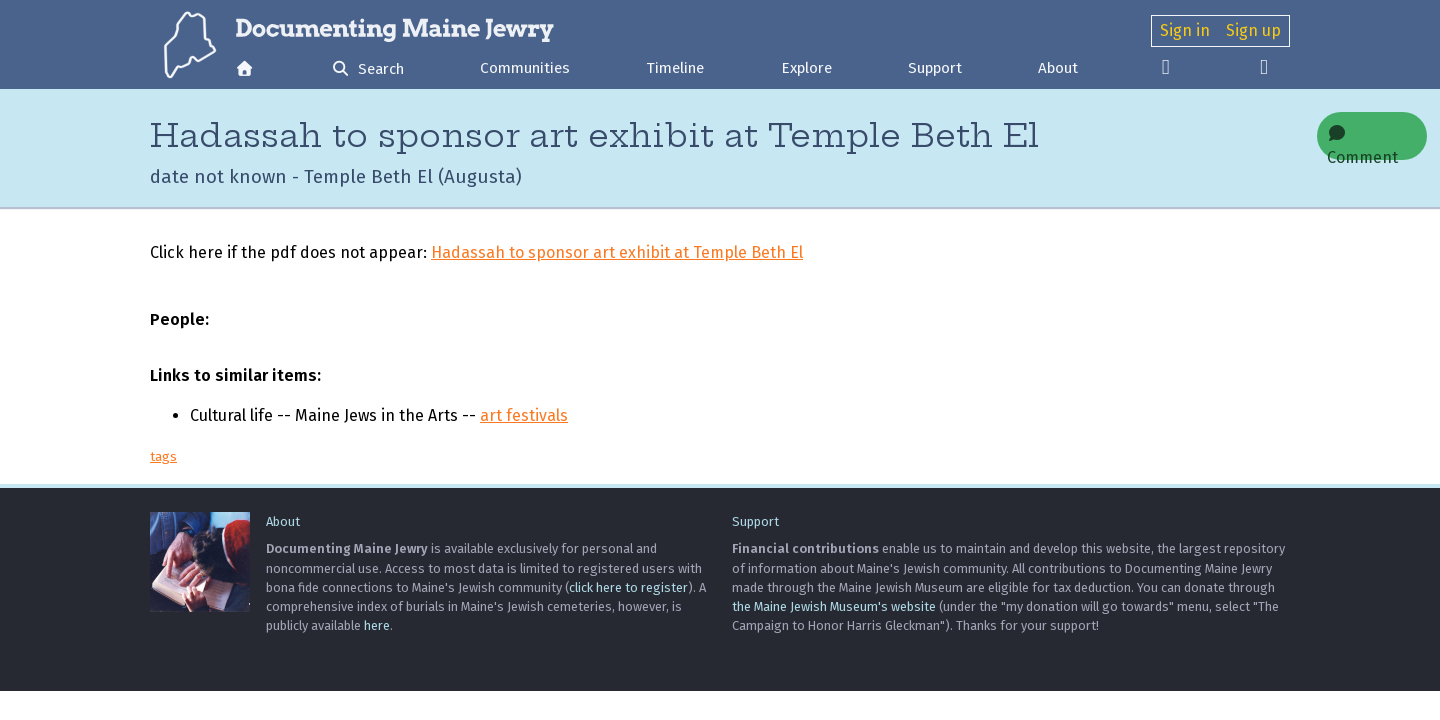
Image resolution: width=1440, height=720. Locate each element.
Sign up (1253, 30)
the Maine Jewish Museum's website (834, 606)
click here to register (628, 587)
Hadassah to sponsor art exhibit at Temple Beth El (617, 252)
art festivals (524, 415)
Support (935, 68)
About (1058, 68)
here (377, 625)
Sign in (1185, 30)
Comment (1362, 142)
